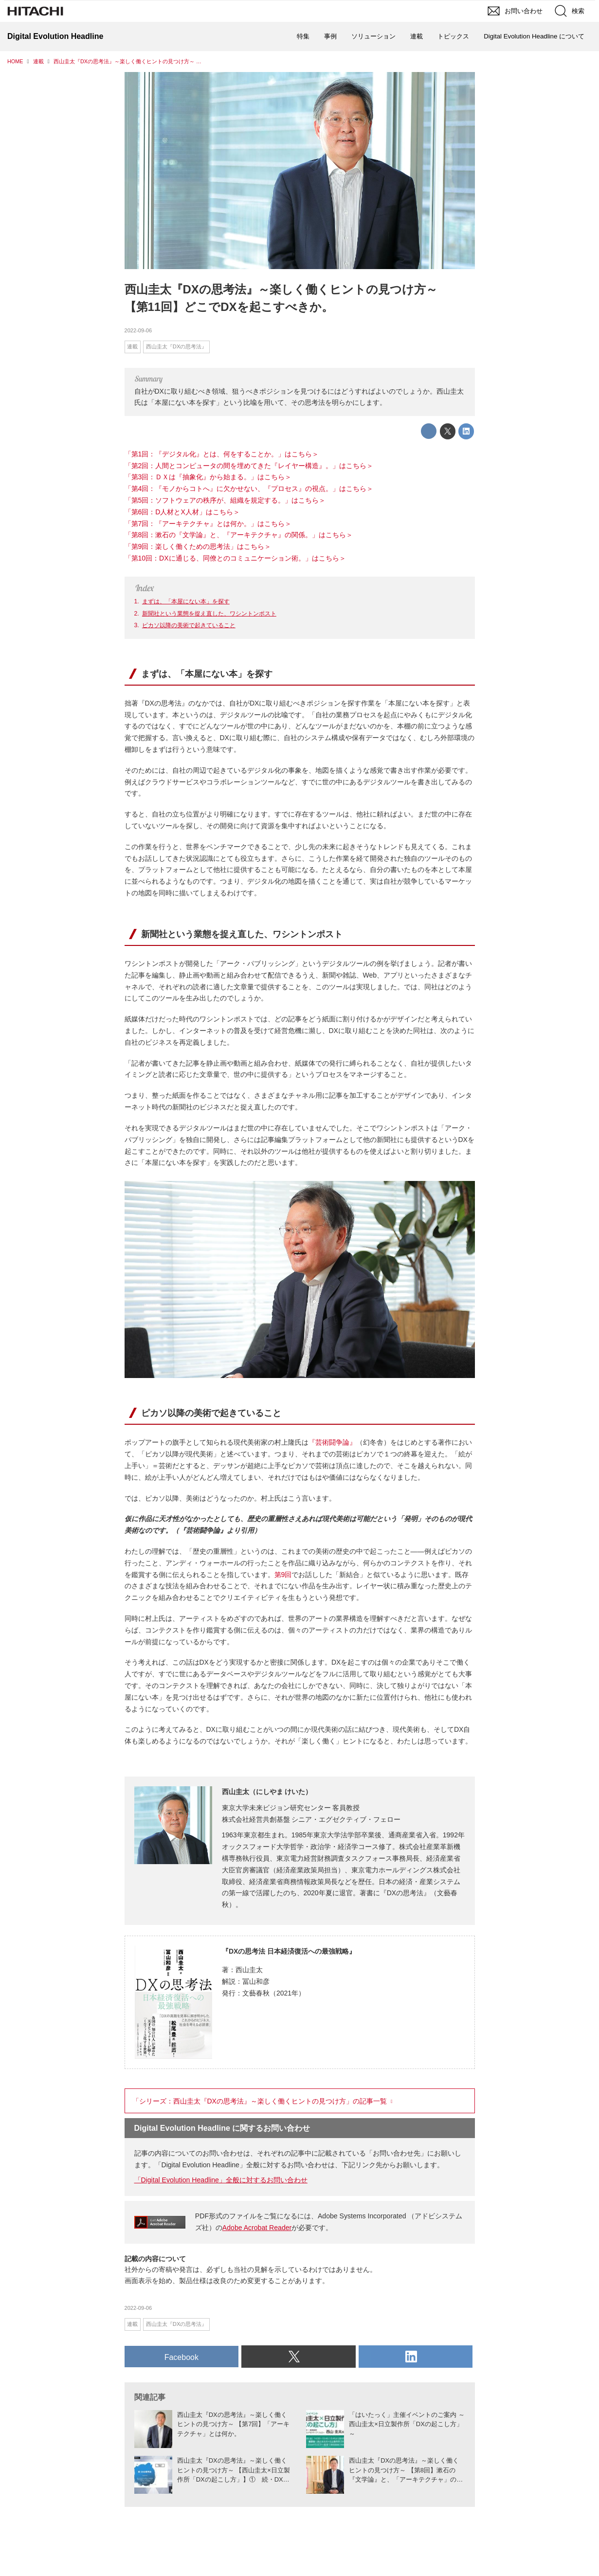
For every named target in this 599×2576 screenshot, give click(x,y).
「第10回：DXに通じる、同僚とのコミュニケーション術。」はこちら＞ (235, 558)
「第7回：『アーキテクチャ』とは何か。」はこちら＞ (208, 523)
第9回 (283, 1574)
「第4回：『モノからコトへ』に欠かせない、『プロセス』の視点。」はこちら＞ (249, 488)
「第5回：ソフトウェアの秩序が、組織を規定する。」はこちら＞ (225, 500)
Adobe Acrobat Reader (256, 2227)
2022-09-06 (138, 330)
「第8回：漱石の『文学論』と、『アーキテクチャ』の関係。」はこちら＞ (239, 535)
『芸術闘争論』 (332, 1442)
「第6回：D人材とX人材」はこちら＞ (182, 512)
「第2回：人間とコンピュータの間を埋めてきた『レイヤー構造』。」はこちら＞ (249, 466)
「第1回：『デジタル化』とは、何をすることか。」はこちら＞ (222, 454)
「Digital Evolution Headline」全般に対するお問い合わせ (221, 2180)
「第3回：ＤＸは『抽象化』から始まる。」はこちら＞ (208, 477)
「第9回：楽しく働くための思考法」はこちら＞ (198, 546)
